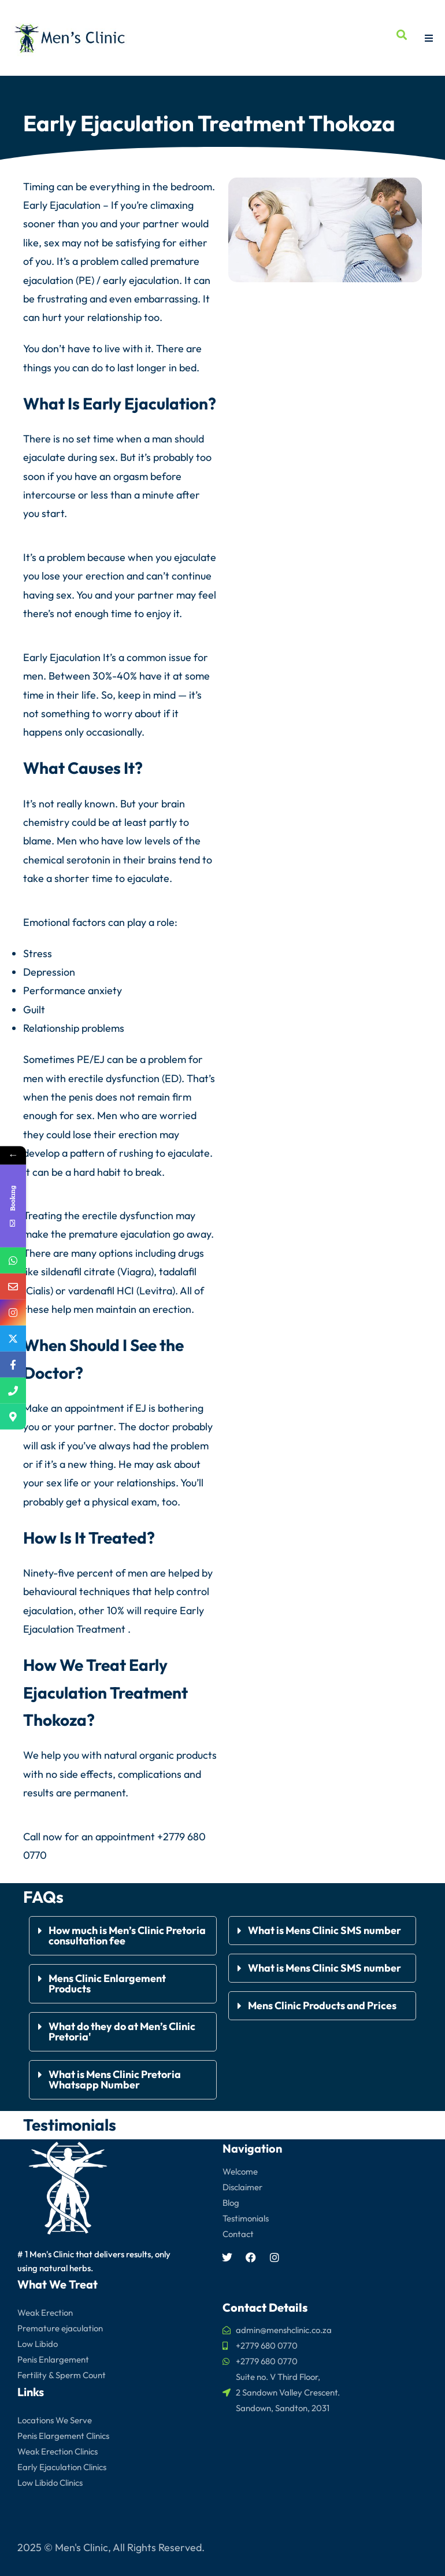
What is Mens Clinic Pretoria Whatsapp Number (115, 2079)
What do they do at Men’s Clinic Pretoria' (122, 2031)
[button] (123, 1935)
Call (31, 1836)
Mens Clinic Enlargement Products (107, 1983)
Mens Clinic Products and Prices (322, 2005)
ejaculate (44, 457)
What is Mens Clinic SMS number (324, 1930)
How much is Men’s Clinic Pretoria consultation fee (127, 1935)
